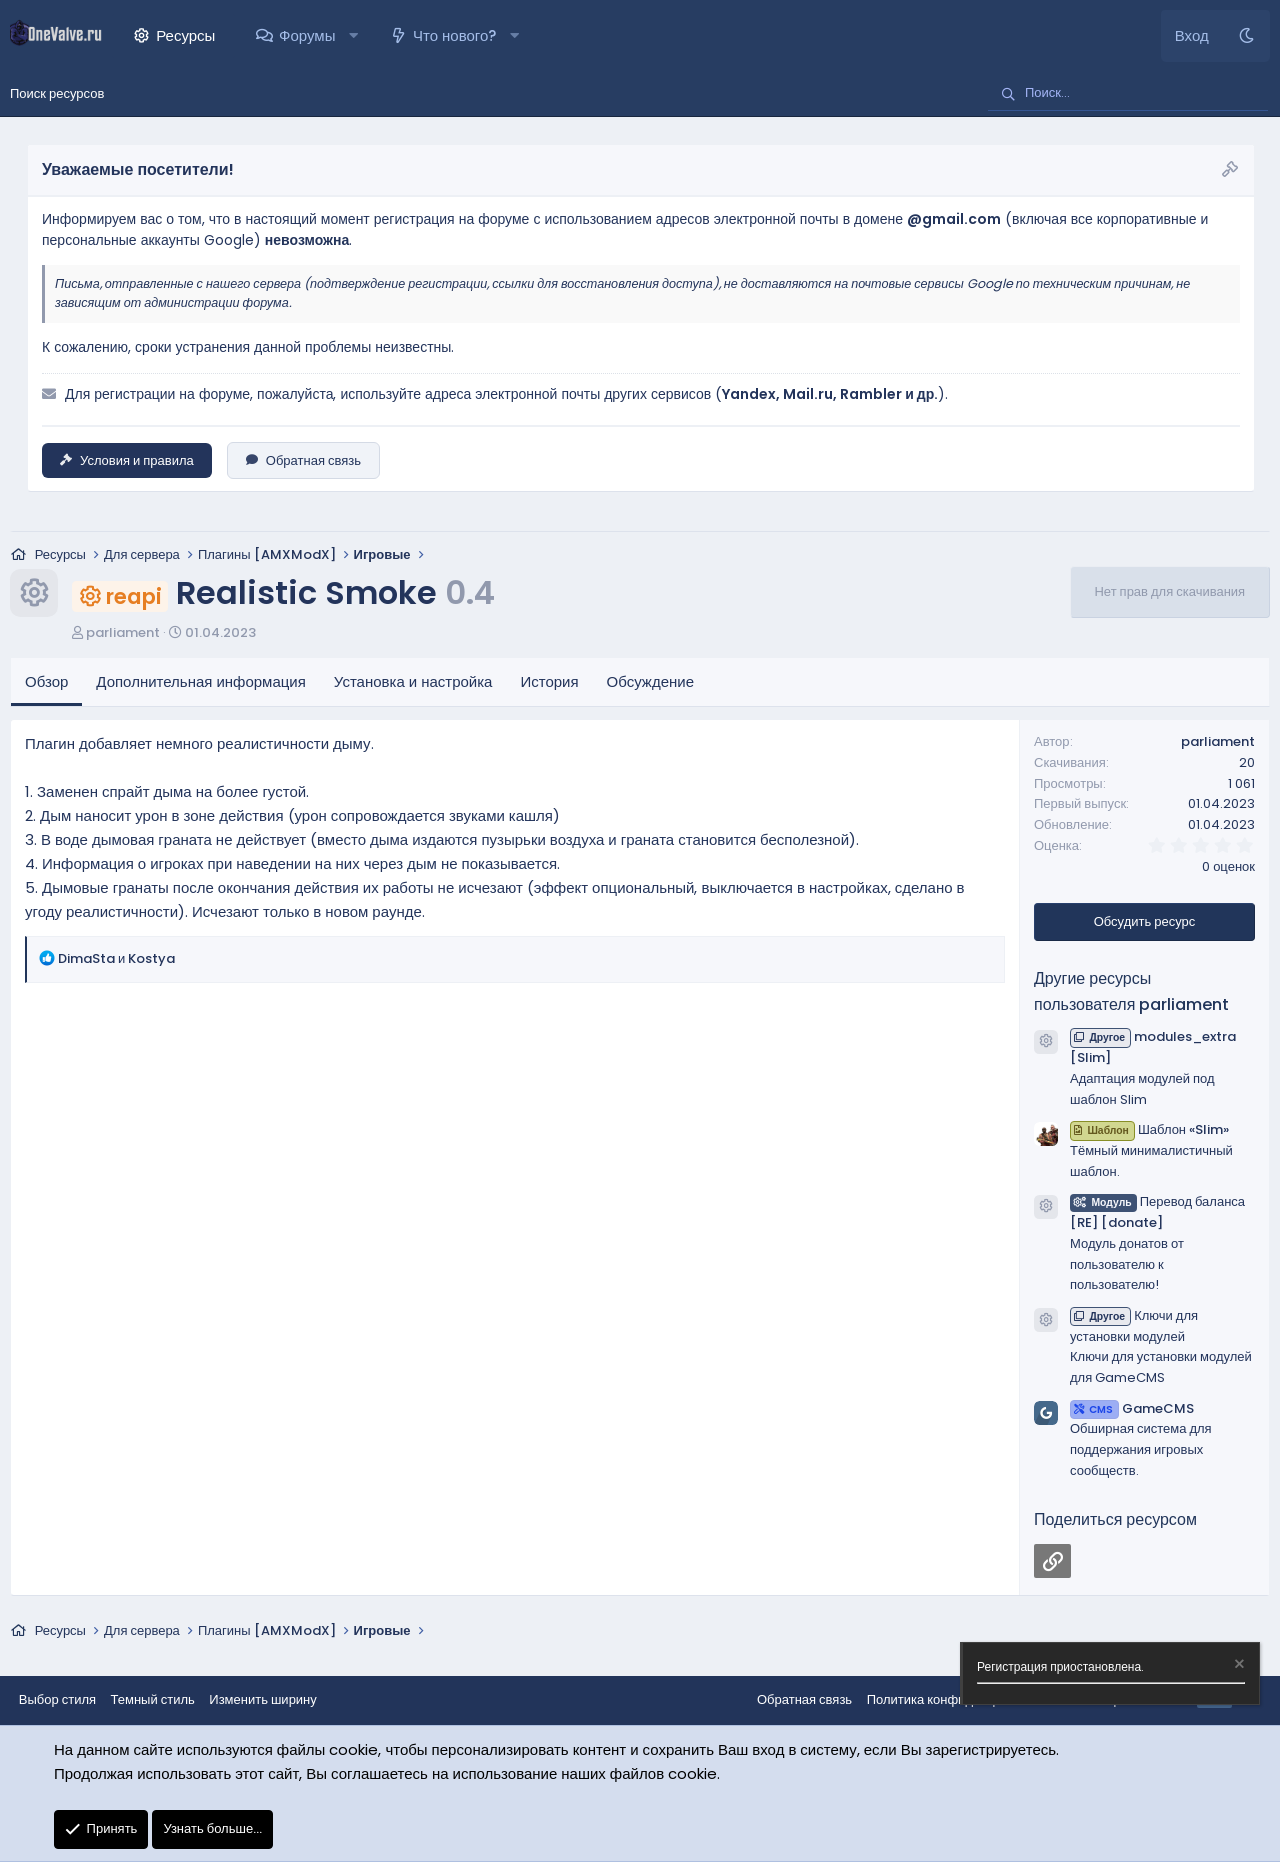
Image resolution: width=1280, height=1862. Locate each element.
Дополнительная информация (201, 682)
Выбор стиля (58, 1700)
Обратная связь (303, 460)
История (549, 682)
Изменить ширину (265, 1700)
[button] (353, 36)
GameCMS (1132, 1409)
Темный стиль (154, 1700)
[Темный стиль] (1246, 36)
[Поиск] (1128, 94)
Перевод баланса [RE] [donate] (1157, 1213)
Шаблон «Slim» (1149, 1130)
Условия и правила (127, 460)
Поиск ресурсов (57, 93)
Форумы (307, 35)
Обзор (46, 682)
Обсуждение (650, 682)
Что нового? (454, 35)
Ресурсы (185, 35)
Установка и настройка (413, 682)
